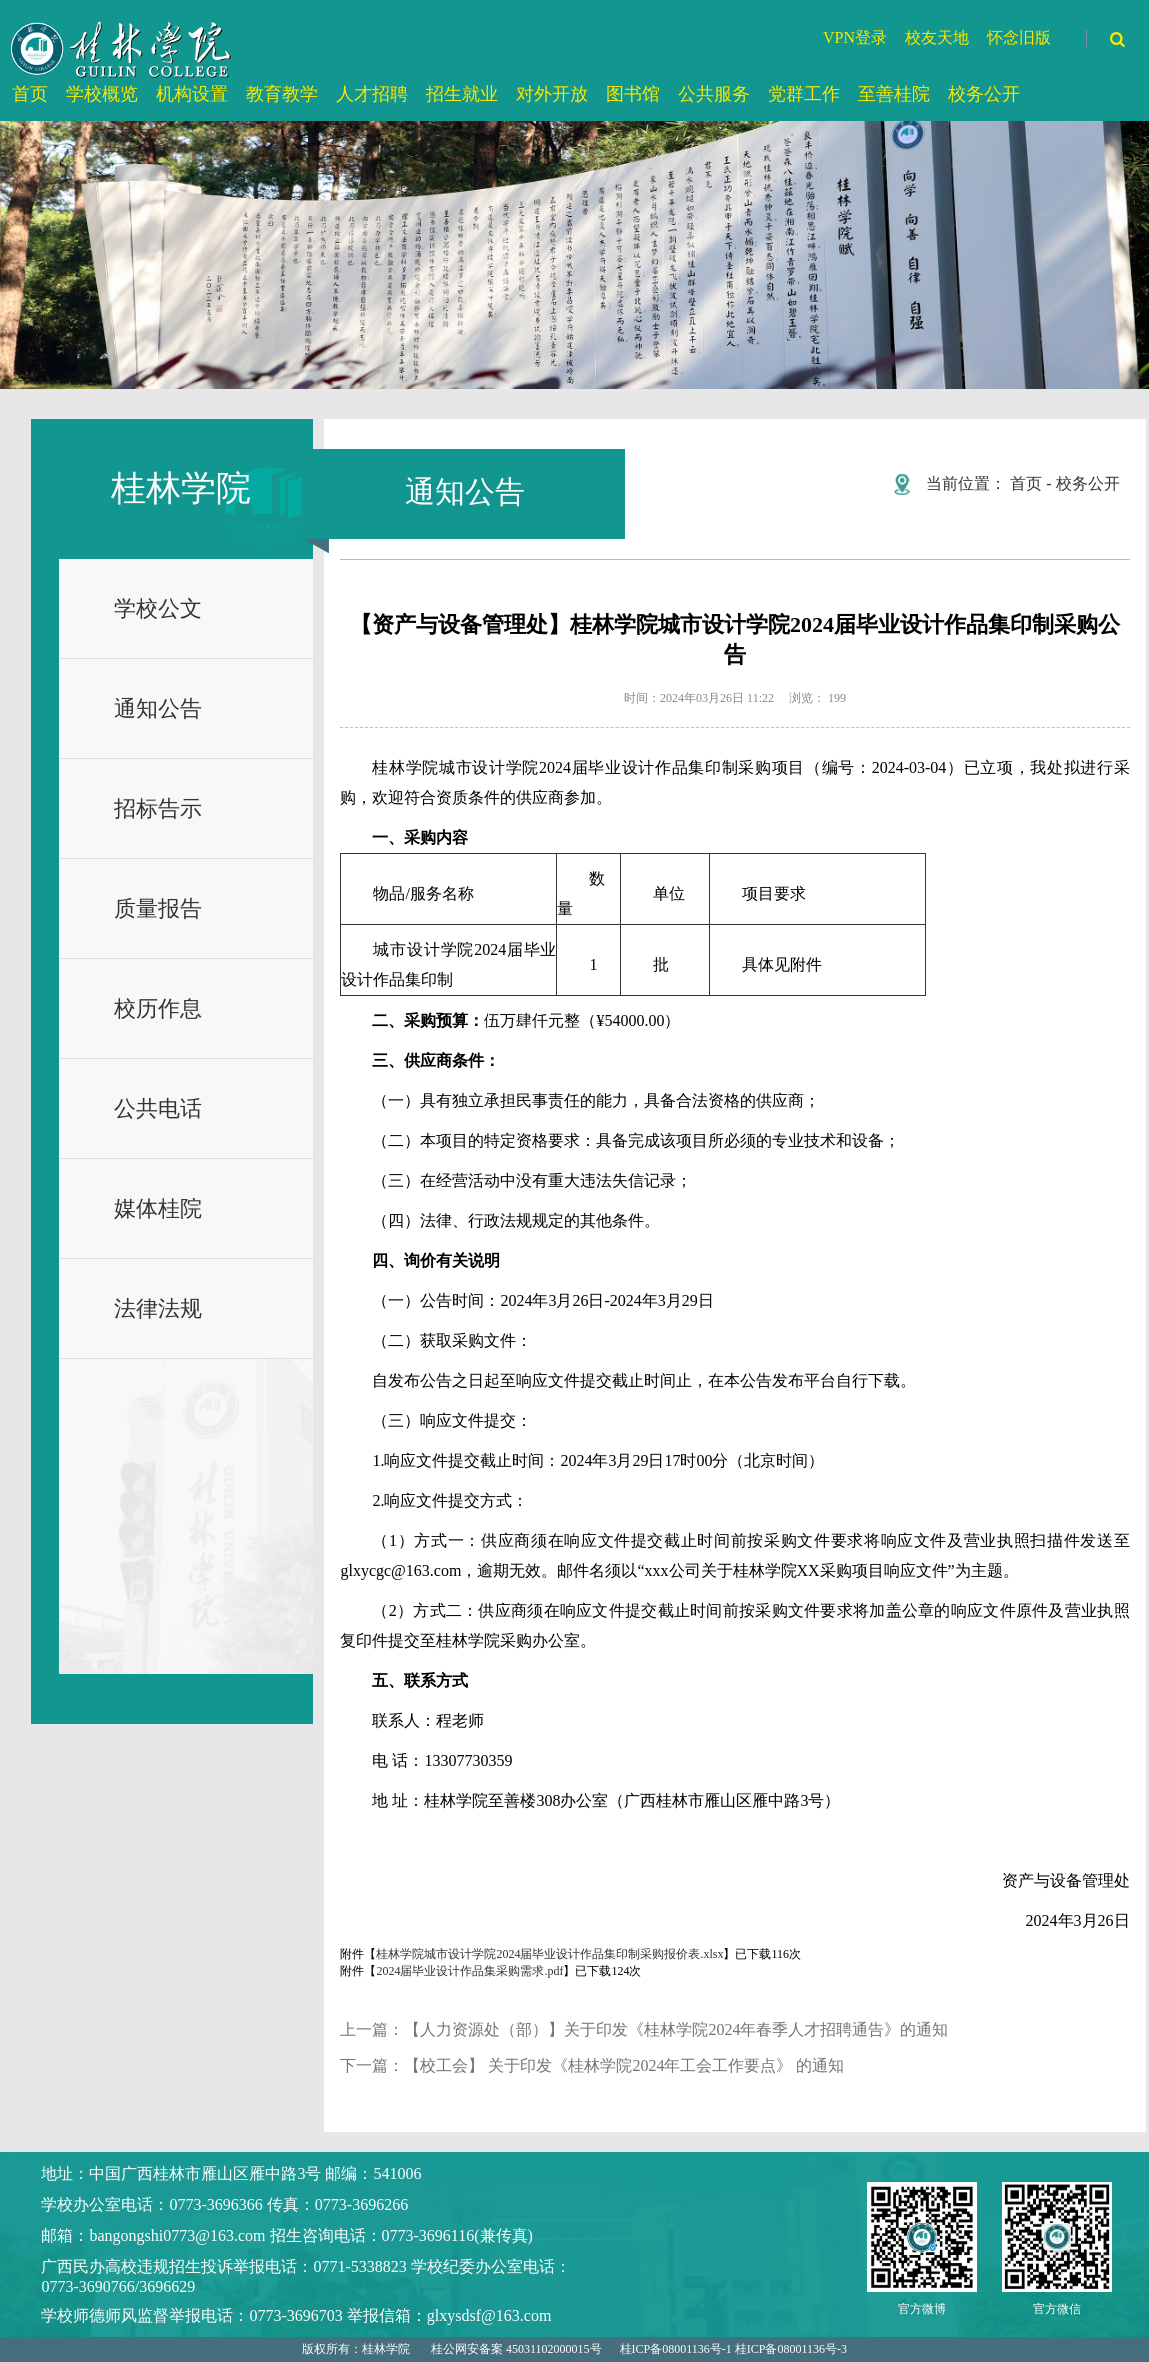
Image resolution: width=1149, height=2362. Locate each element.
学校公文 (158, 608)
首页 (1026, 483)
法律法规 (158, 1308)
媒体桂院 (158, 1208)
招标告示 (158, 808)
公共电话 (158, 1108)
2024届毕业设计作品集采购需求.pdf (469, 1971)
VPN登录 (855, 37)
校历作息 (158, 1008)
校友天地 (937, 37)
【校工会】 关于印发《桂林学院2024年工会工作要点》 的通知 (624, 2065)
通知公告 (158, 708)
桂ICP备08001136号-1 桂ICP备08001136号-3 (733, 2349)
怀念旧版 (1019, 37)
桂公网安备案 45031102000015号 (516, 2349)
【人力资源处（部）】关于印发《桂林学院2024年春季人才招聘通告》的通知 (676, 2029)
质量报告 (158, 908)
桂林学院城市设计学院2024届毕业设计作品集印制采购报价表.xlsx (549, 1954)
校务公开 (1088, 483)
